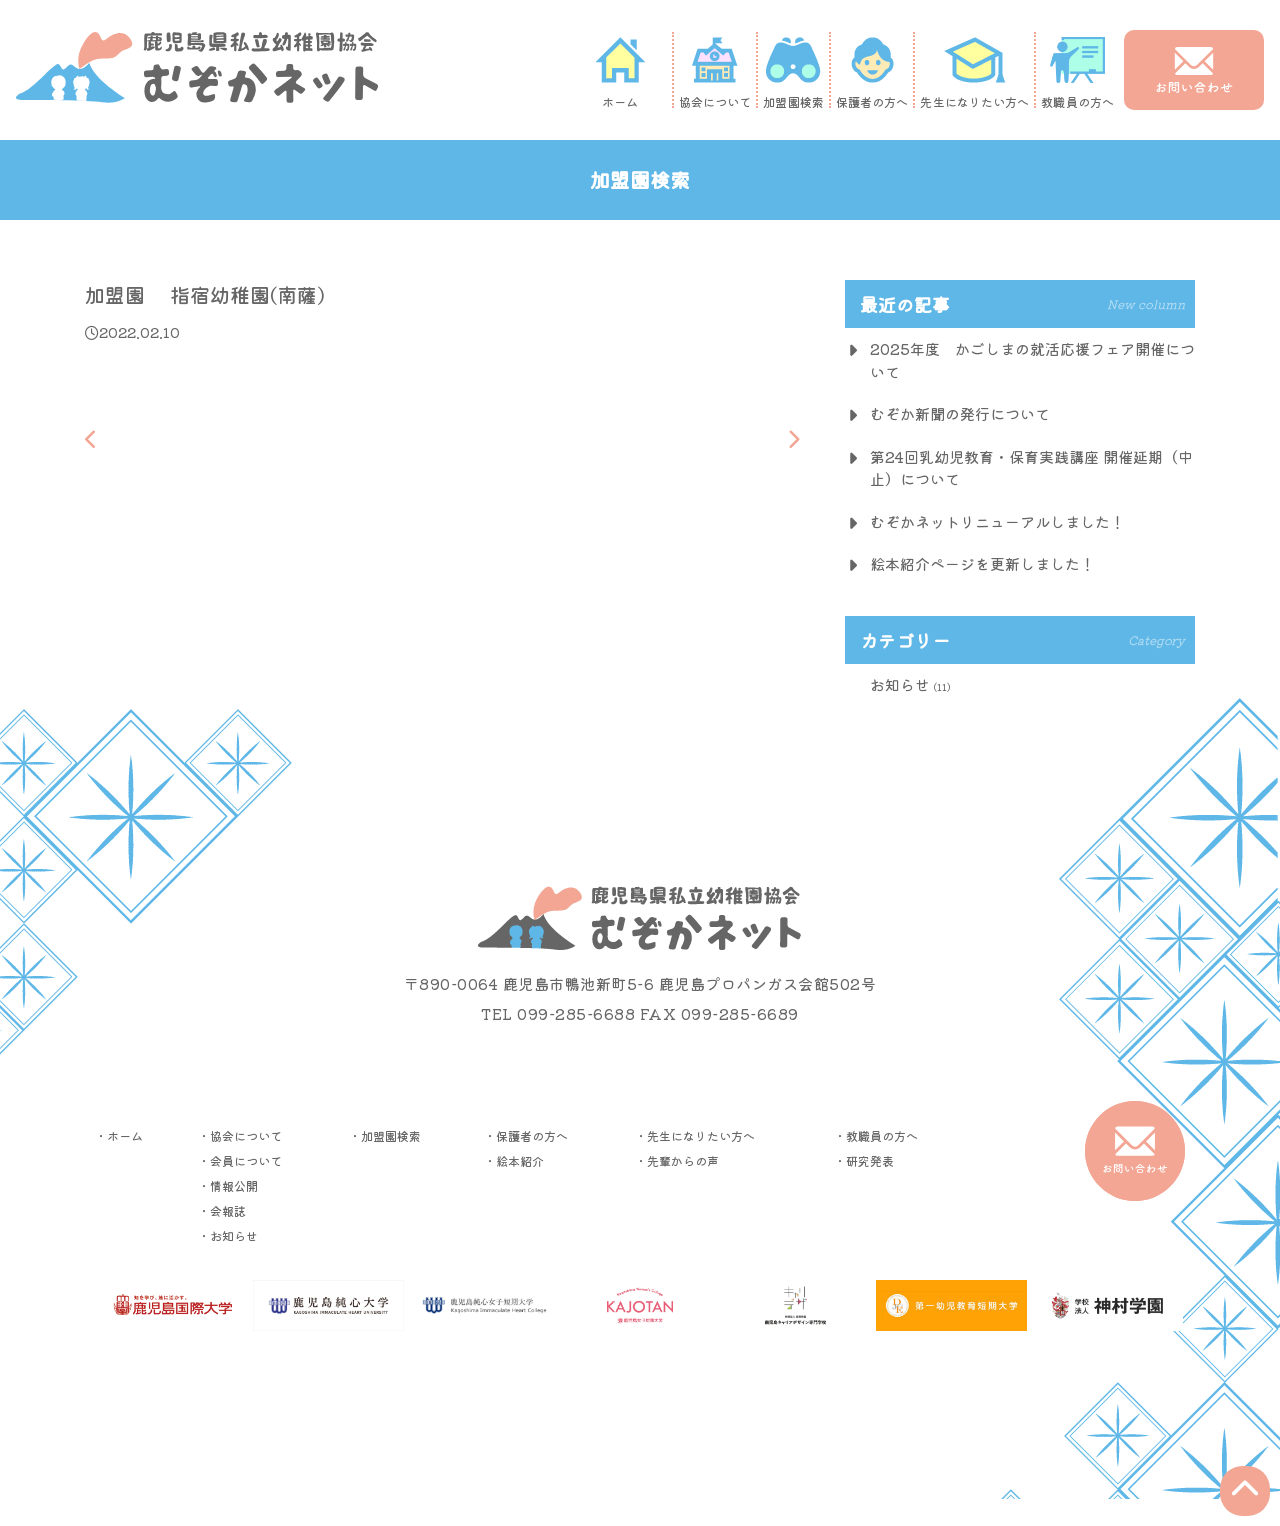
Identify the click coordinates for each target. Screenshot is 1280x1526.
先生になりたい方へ (974, 72)
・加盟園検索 (385, 1135)
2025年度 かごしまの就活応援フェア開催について (1032, 360)
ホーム (620, 72)
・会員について (240, 1160)
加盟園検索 (793, 72)
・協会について (240, 1135)
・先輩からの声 (677, 1160)
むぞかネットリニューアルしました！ (997, 521)
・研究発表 (864, 1160)
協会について (715, 72)
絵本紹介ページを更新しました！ (982, 563)
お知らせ (900, 684)
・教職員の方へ (876, 1135)
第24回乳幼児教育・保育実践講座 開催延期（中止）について (1031, 468)
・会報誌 (222, 1210)
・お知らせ (228, 1235)
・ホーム (119, 1135)
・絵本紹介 (514, 1160)
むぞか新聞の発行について (960, 413)
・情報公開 (228, 1185)
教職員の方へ (1077, 72)
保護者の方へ (872, 72)
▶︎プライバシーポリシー (640, 1402)
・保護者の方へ (526, 1135)
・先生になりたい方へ (695, 1135)
